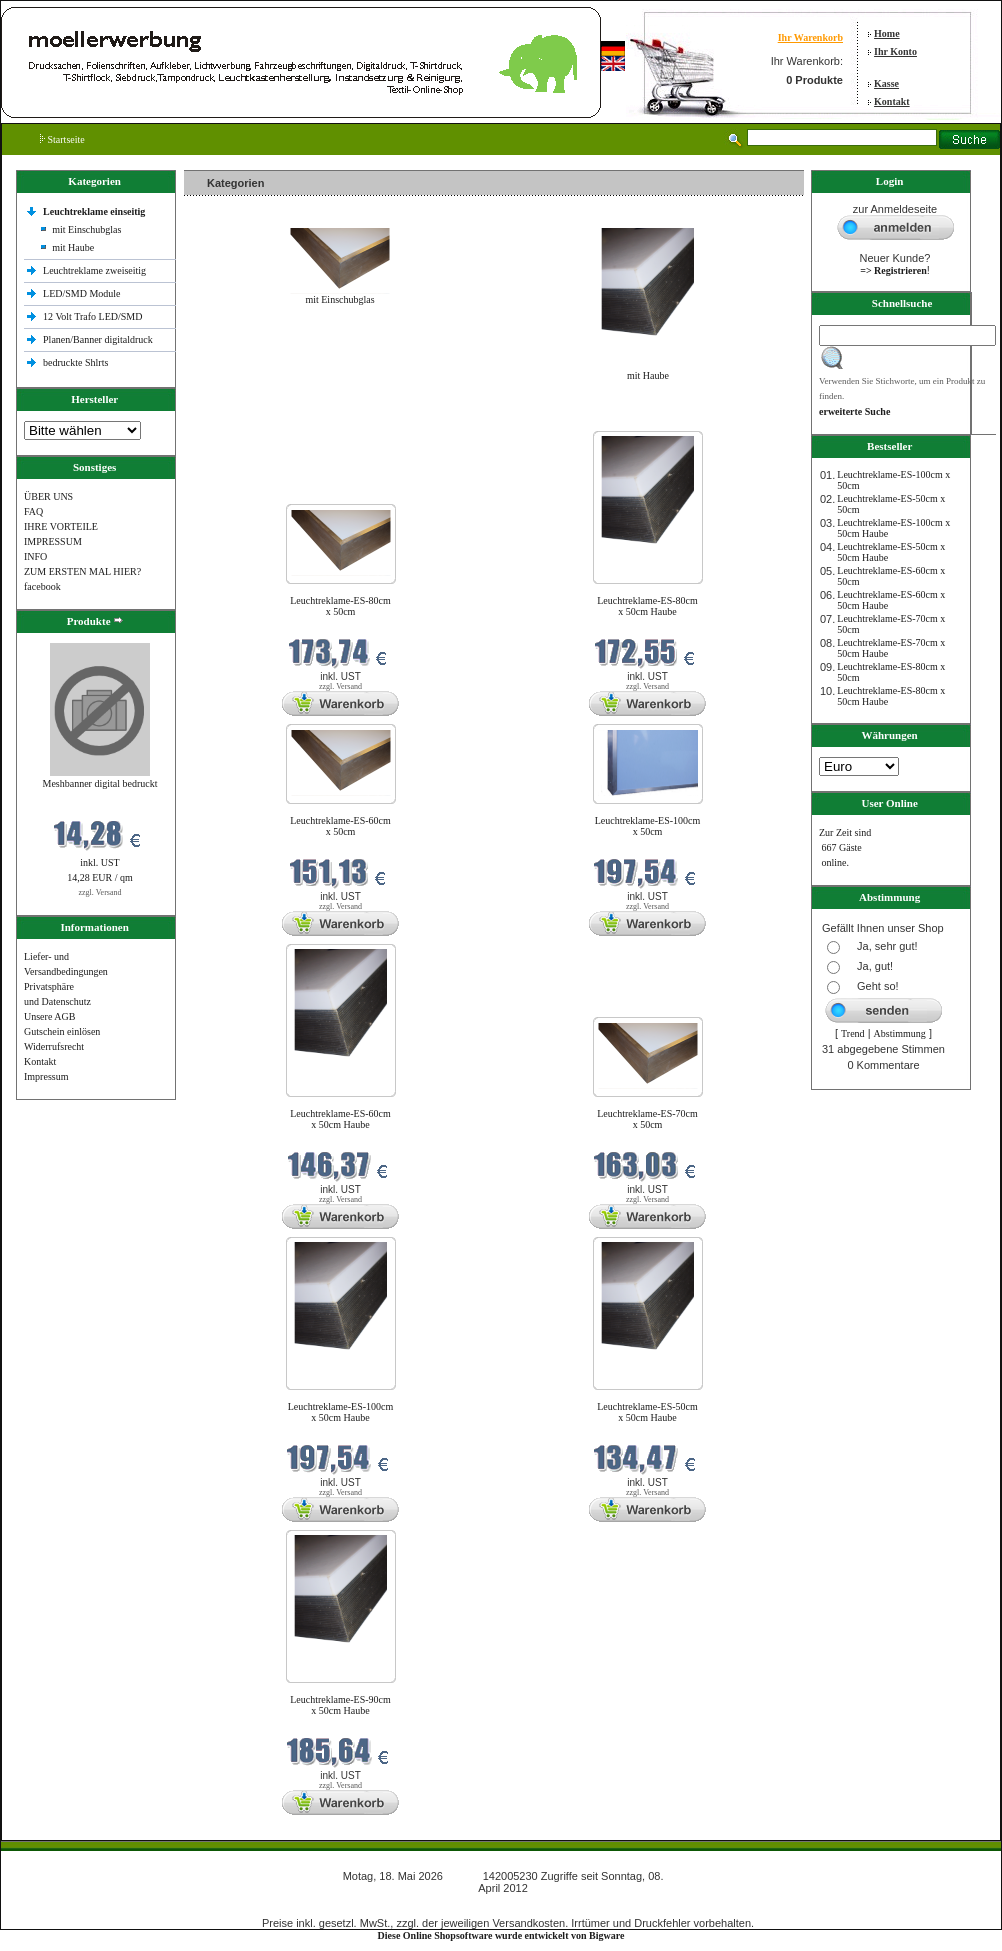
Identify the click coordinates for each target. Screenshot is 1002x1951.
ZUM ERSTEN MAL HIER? (82, 571)
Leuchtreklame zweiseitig (96, 270)
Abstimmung (900, 1033)
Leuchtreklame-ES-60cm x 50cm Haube (340, 1119)
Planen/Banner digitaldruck (98, 339)
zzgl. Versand (100, 892)
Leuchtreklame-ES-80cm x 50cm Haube (647, 606)
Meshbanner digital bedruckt (100, 783)
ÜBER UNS (48, 496)
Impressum (46, 1076)
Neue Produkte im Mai (234, 418)
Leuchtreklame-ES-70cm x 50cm (647, 1119)
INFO (35, 556)
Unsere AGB (49, 1016)
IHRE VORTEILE (61, 526)
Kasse (886, 83)
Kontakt (892, 101)
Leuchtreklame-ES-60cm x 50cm (340, 826)
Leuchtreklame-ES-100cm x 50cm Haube (341, 1412)
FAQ (33, 511)
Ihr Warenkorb (810, 37)
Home (887, 33)
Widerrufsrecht (54, 1046)
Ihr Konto (895, 51)
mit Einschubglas (86, 229)
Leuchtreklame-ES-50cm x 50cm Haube (647, 1412)
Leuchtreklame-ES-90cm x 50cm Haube (340, 1705)
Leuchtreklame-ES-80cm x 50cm (340, 606)
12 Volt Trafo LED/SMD (92, 316)
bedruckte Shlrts (75, 362)
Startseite (62, 139)
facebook (42, 586)
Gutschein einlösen (62, 1031)
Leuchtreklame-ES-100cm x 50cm (648, 826)
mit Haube (73, 247)
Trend (853, 1033)
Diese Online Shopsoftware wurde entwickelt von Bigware (501, 1935)
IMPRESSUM (53, 541)
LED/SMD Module (82, 293)
